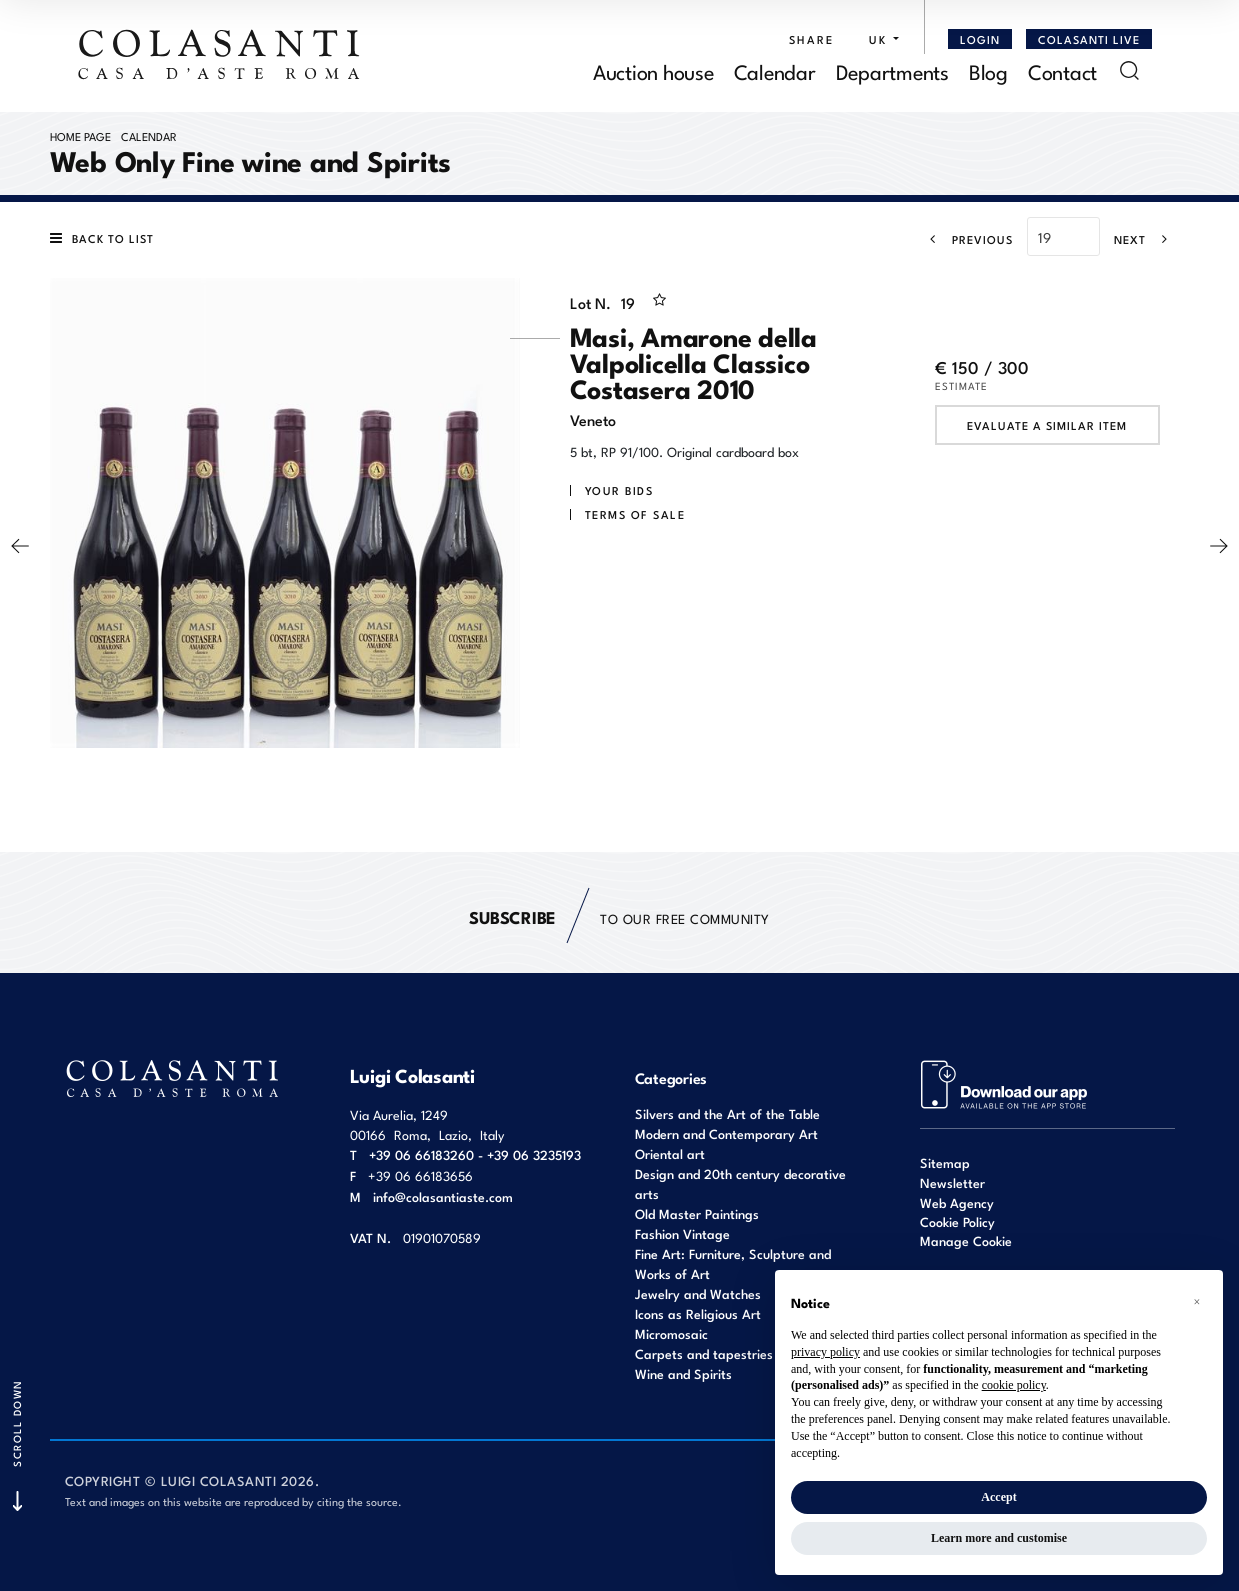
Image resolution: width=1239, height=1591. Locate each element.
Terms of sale (635, 514)
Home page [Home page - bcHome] (80, 136)
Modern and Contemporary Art (726, 1133)
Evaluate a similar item (1047, 425)
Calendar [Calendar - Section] (775, 70)
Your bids (619, 490)
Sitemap (945, 1162)
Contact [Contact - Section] (1062, 70)
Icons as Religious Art (698, 1313)
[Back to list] (107, 238)
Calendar (149, 136)
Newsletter (952, 1182)
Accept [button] (998, 1497)
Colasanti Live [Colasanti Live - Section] (1089, 39)
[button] (879, 39)
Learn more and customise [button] (999, 1538)
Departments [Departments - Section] (892, 70)
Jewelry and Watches (698, 1293)
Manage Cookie (966, 1240)
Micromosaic (671, 1333)
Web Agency (957, 1202)
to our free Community (619, 917)
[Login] (980, 39)
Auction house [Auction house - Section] (653, 70)
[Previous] (965, 239)
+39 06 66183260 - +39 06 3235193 (475, 1154)
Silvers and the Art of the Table (727, 1113)
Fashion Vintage (682, 1233)
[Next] (1147, 239)
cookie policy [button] (1014, 1385)
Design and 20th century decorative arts (740, 1183)
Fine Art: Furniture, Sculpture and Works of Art (733, 1263)
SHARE (811, 39)
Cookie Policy (957, 1222)
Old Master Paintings (697, 1213)
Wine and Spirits (683, 1373)
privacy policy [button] (825, 1352)
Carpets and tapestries (704, 1353)
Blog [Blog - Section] (988, 70)
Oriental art (670, 1153)
